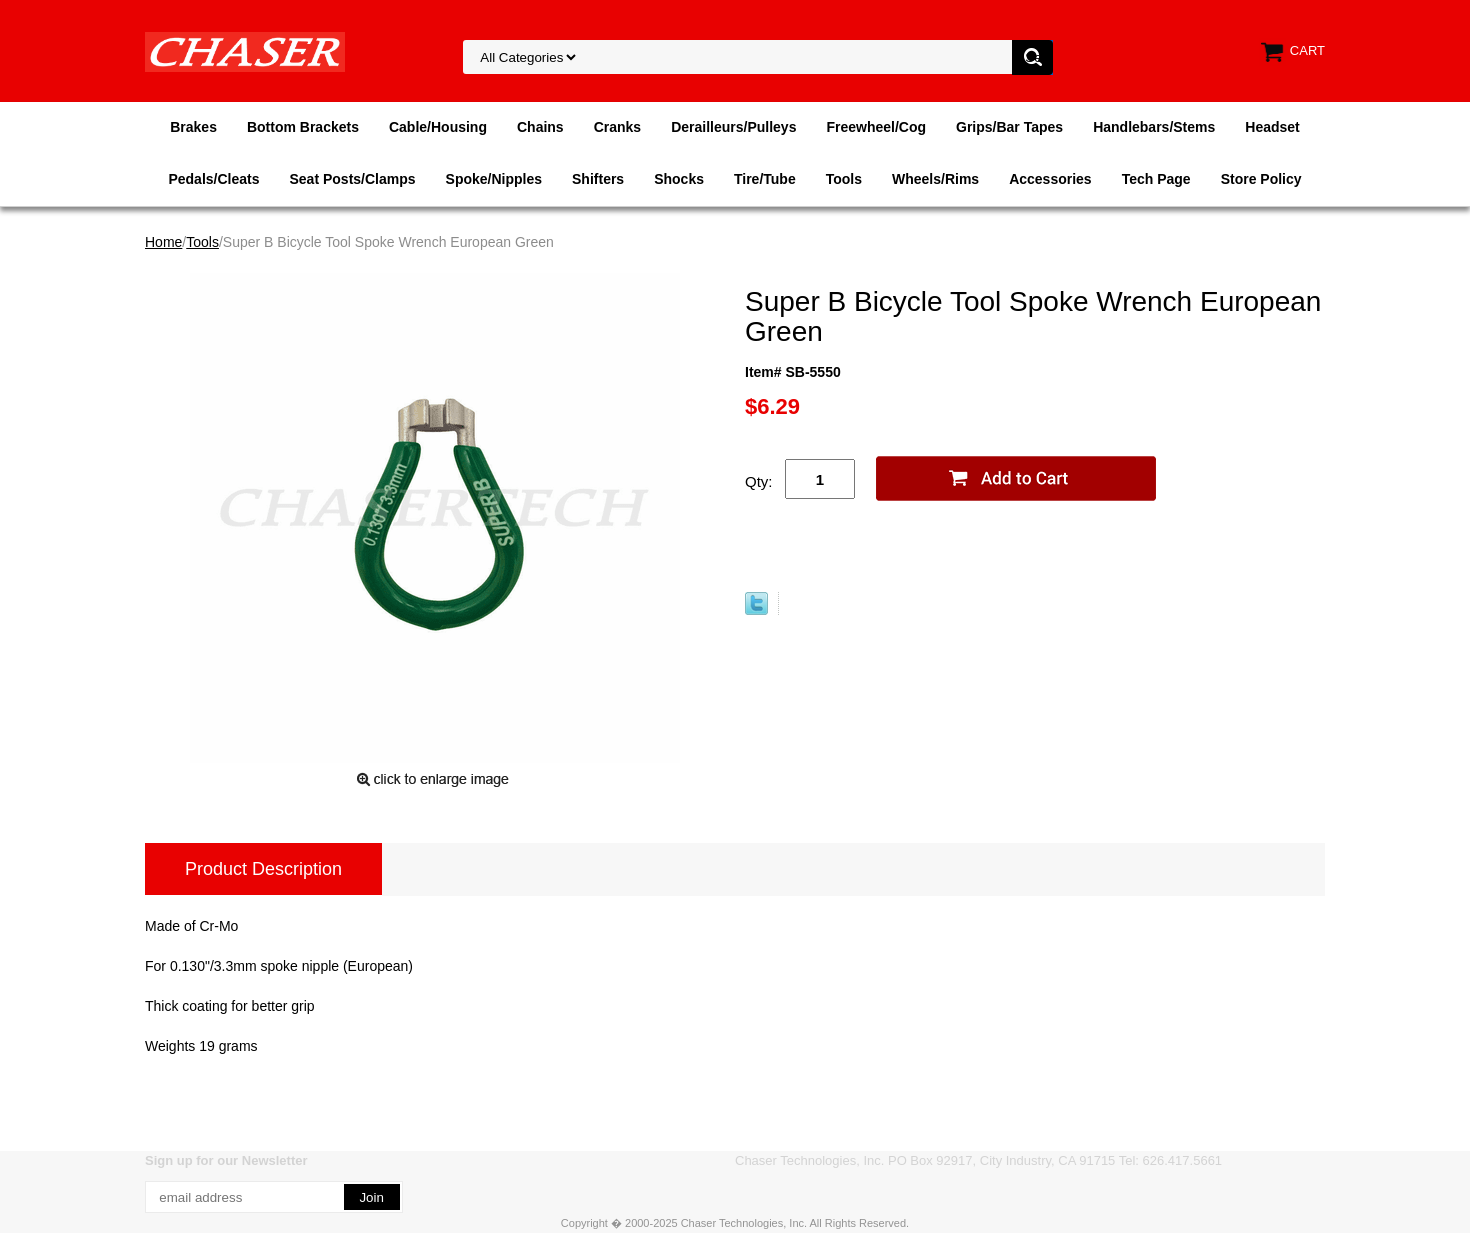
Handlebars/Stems (1154, 127)
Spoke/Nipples (494, 179)
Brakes (193, 127)
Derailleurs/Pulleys (733, 127)
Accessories (1050, 179)
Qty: (759, 481)
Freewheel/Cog (876, 127)
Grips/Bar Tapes (1009, 127)
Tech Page (1156, 179)
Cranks (617, 127)
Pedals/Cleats (213, 179)
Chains (540, 127)
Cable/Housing (438, 127)
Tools (844, 179)
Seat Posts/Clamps (353, 179)
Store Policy (1261, 179)
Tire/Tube (765, 179)
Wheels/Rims (935, 179)
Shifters (598, 179)
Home (163, 242)
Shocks (679, 179)
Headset (1272, 127)
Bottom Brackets (303, 127)
